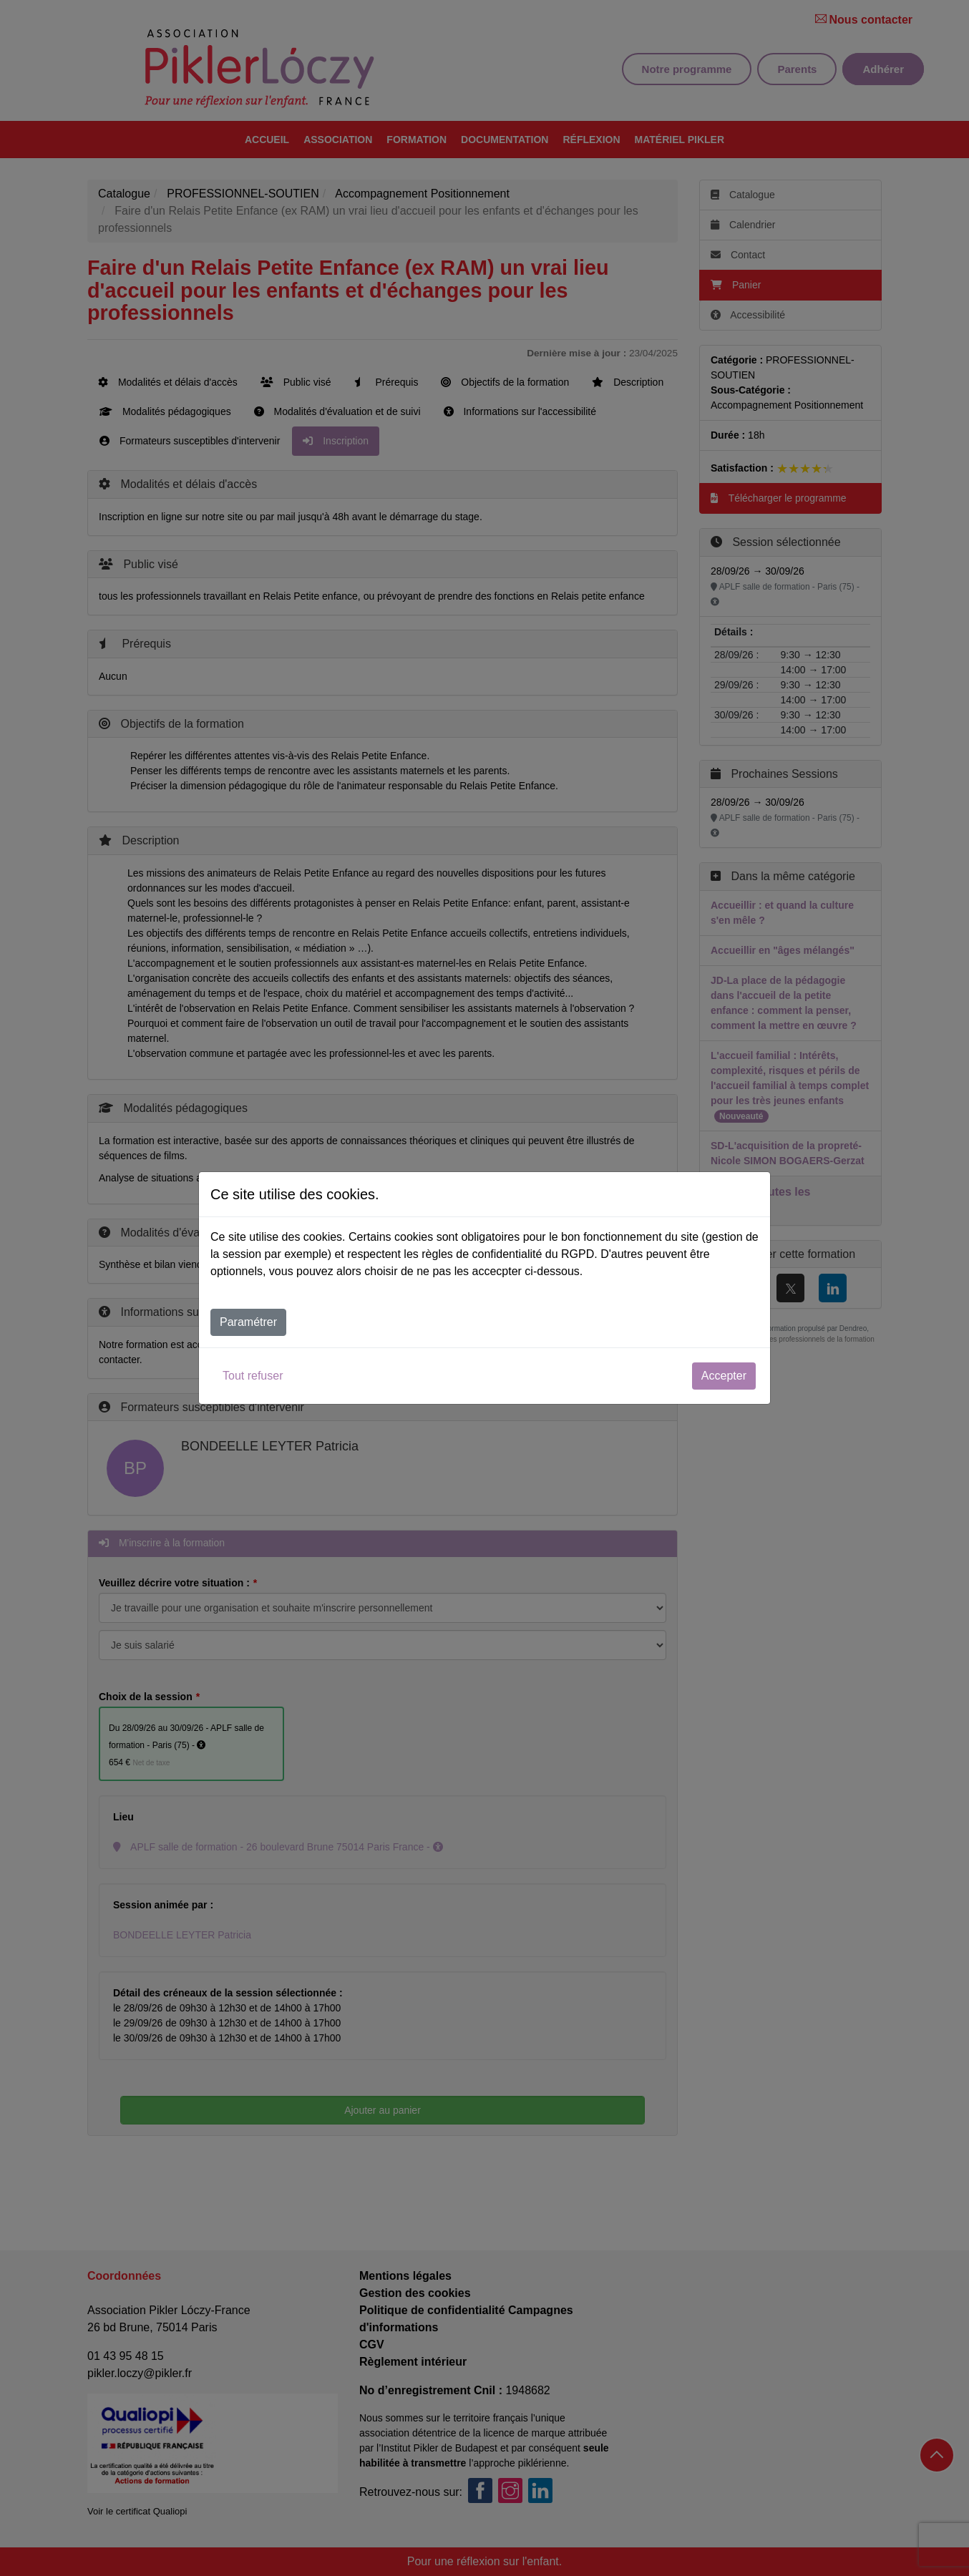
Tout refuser (253, 1376)
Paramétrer (248, 1322)
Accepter (723, 1376)
